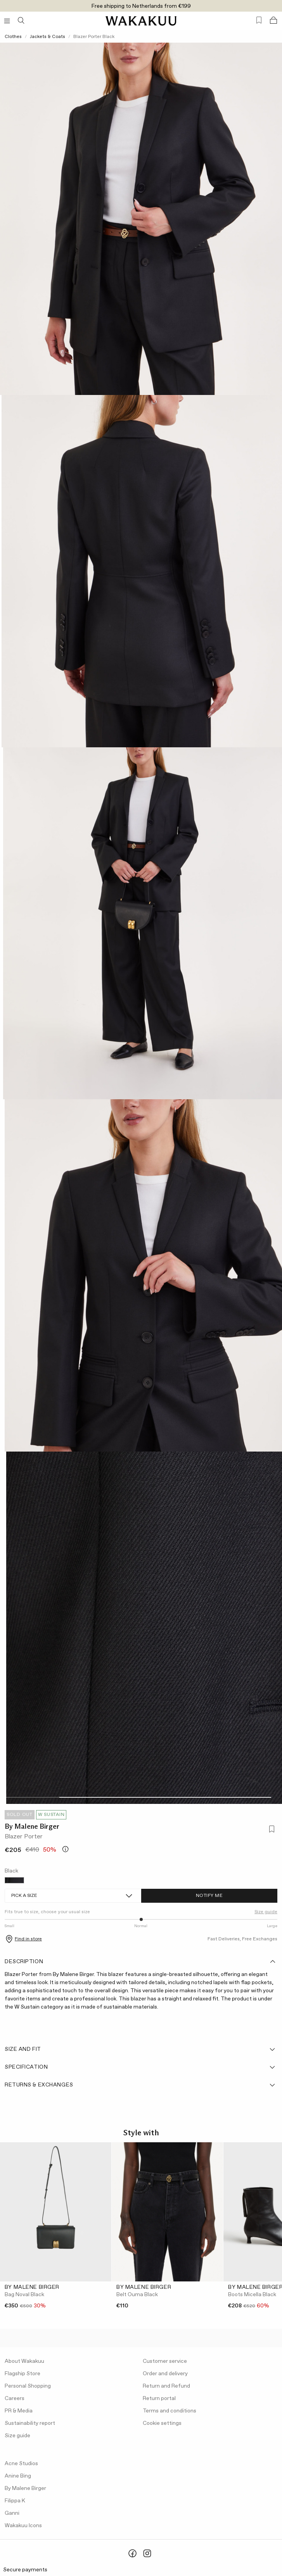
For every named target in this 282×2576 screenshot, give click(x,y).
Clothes (13, 37)
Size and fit (140, 2049)
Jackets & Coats (47, 37)
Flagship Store (22, 2373)
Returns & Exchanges (140, 2084)
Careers (14, 2398)
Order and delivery (165, 2373)
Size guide (265, 1912)
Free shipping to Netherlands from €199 (141, 6)
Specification (140, 2067)
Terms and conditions (169, 2410)
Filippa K (15, 2500)
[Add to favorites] (270, 1830)
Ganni (12, 2513)
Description (140, 1961)
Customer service (165, 2361)
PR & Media (19, 2410)
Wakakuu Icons (23, 2525)
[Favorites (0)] (259, 20)
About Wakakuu (24, 2361)
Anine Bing (18, 2476)
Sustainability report (30, 2423)
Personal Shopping (28, 2386)
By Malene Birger (32, 1826)
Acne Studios (21, 2463)
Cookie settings (162, 2423)
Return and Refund (166, 2386)
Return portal (159, 2398)
